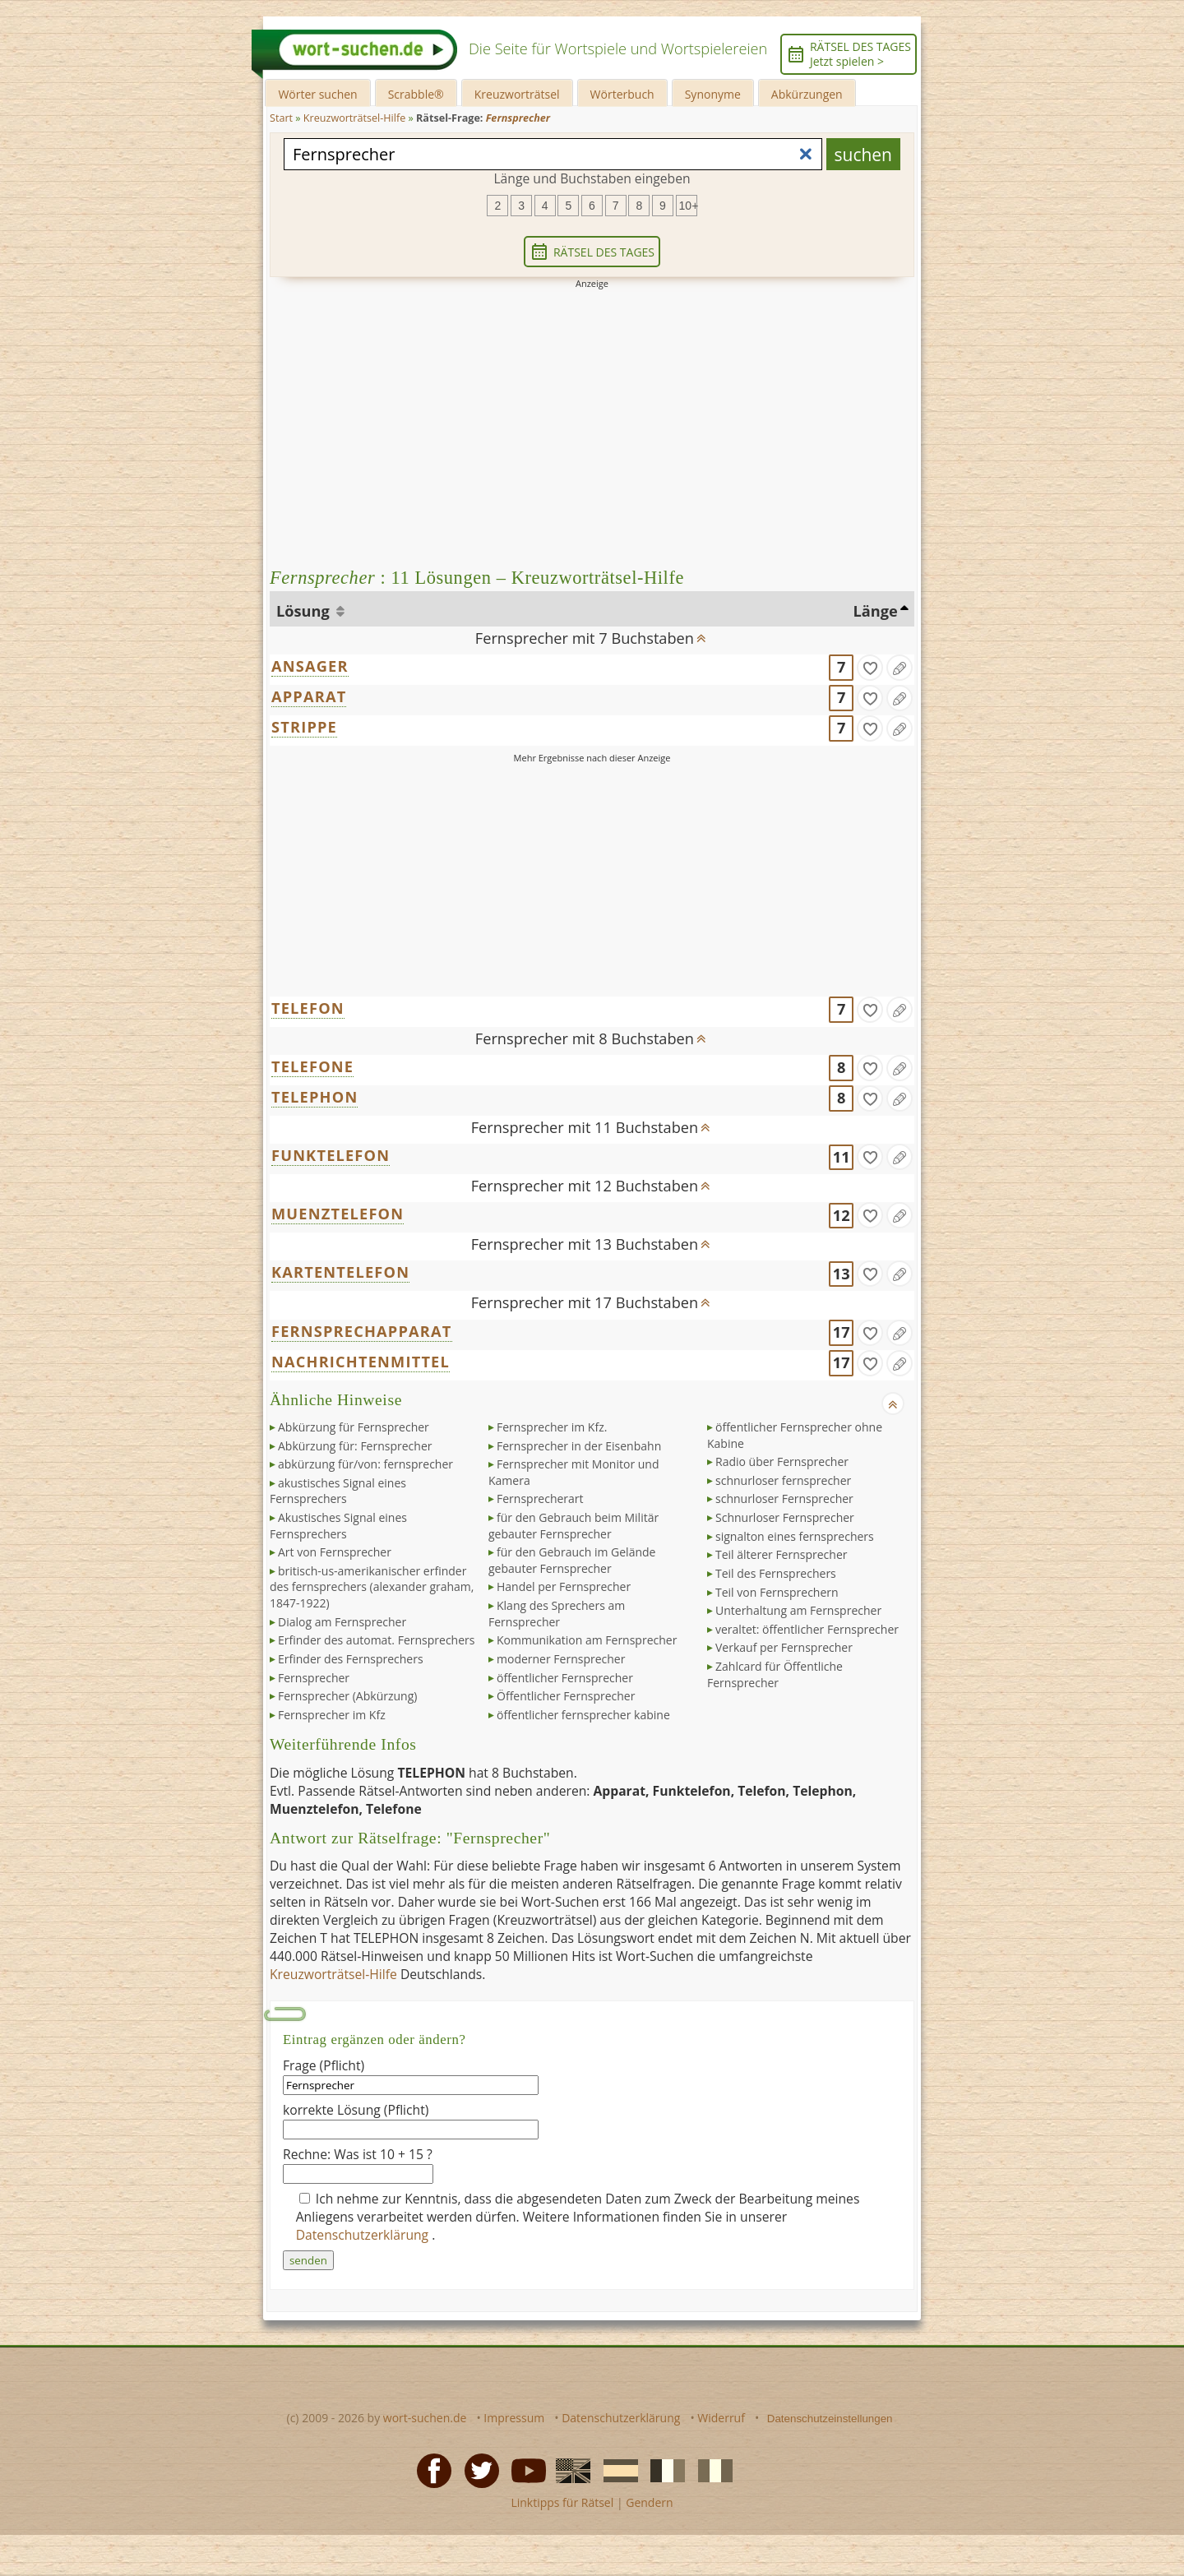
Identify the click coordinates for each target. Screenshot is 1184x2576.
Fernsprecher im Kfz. (552, 1427)
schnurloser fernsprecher (783, 1480)
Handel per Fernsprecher (564, 1586)
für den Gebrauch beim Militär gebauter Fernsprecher (573, 1526)
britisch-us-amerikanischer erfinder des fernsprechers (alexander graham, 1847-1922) (372, 1587)
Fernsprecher (313, 1678)
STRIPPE (304, 727)
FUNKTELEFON (330, 1155)
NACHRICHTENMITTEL (360, 1361)
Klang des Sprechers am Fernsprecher (556, 1614)
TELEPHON (314, 1097)
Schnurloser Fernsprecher (784, 1517)
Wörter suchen (317, 94)
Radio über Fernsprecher (782, 1461)
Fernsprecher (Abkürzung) (347, 1696)
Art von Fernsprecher (334, 1552)
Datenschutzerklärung (364, 2235)
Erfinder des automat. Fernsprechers (376, 1640)
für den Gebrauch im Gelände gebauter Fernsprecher (571, 1560)
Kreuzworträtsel (517, 94)
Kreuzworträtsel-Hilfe (333, 1974)
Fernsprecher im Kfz (332, 1715)
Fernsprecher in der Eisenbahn (579, 1446)
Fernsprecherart (540, 1498)
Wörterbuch (622, 94)
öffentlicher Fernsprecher (565, 1678)
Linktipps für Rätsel (562, 2502)
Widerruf (721, 2418)
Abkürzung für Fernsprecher (353, 1427)
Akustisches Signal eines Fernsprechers (338, 1526)
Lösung (304, 611)
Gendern (649, 2502)
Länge (875, 611)
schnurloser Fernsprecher (784, 1498)
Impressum (513, 2418)
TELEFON (308, 1008)
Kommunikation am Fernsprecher (587, 1640)
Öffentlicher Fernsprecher (566, 1696)
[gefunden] (870, 667)
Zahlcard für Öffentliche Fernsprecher (775, 1674)
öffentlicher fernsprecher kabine (583, 1715)
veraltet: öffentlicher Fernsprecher (807, 1629)
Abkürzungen (807, 94)
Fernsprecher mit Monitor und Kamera (573, 1472)
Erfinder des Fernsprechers (350, 1659)
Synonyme (713, 94)
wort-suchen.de (425, 2418)
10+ (688, 205)
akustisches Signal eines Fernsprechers (338, 1491)
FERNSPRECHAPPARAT (361, 1331)
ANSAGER (310, 666)
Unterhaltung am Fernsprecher (798, 1610)
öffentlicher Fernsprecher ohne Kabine (794, 1435)
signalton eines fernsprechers (794, 1536)
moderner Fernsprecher (561, 1659)
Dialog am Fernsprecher (342, 1622)
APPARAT (308, 696)
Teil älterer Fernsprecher (781, 1554)
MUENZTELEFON (337, 1213)
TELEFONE (312, 1066)
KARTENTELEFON (340, 1272)
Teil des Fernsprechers (775, 1573)
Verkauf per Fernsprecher (784, 1647)
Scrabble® (416, 94)
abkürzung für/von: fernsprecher (365, 1464)
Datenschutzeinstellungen (830, 2418)
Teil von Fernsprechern (777, 1592)
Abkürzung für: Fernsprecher (355, 1446)
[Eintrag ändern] (899, 667)
